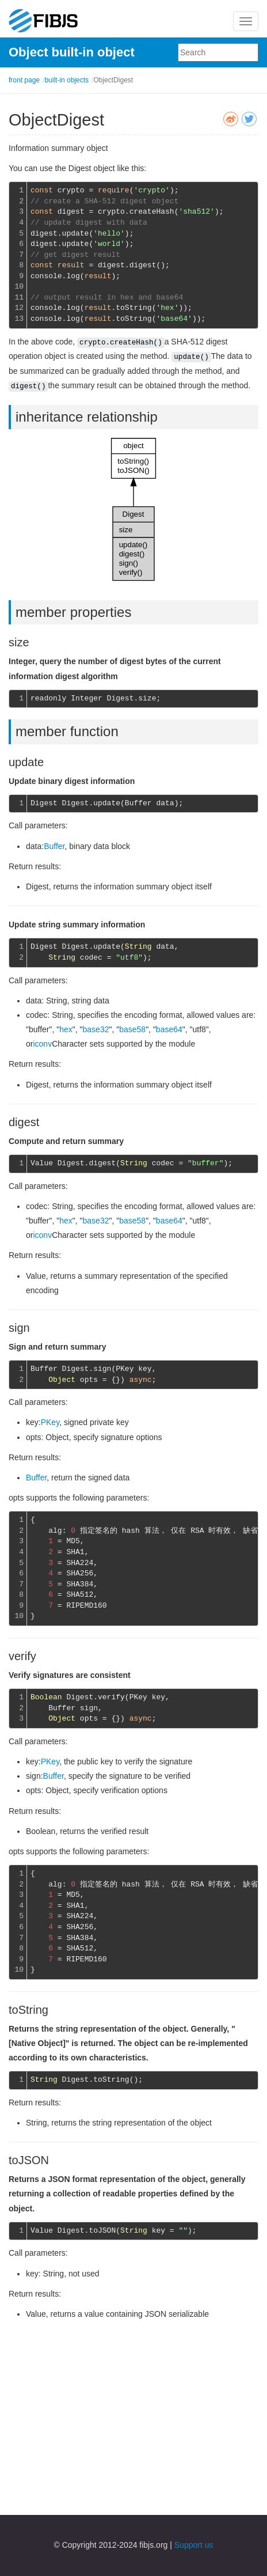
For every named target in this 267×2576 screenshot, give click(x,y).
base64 (169, 1029)
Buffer (54, 846)
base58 (132, 1029)
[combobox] (218, 52)
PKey (50, 1422)
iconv (42, 1043)
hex (66, 1029)
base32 (96, 1029)
